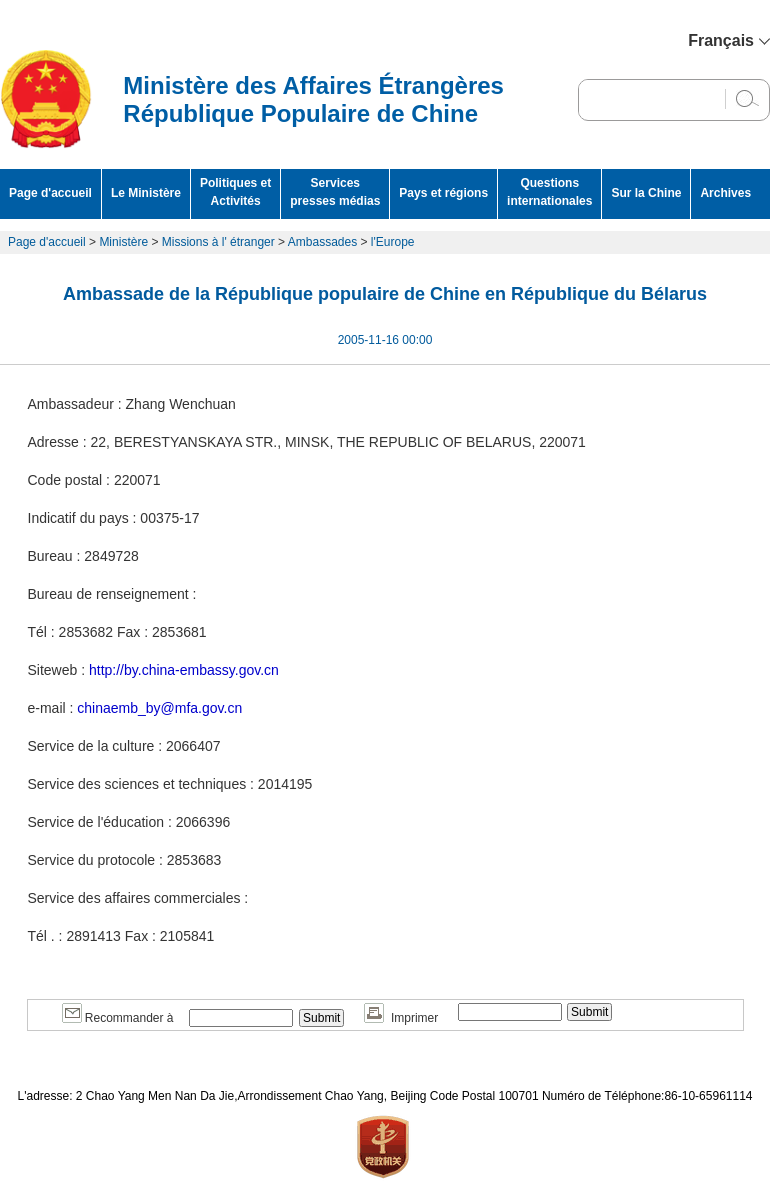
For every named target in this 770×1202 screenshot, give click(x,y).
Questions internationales (549, 192)
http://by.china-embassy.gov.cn (184, 670)
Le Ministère (146, 193)
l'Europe (393, 242)
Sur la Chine (646, 193)
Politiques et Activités (235, 192)
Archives (725, 193)
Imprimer (401, 1018)
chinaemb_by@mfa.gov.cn (159, 708)
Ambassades (322, 242)
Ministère (123, 242)
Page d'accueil (50, 193)
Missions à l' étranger (218, 242)
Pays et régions (443, 193)
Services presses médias (335, 192)
